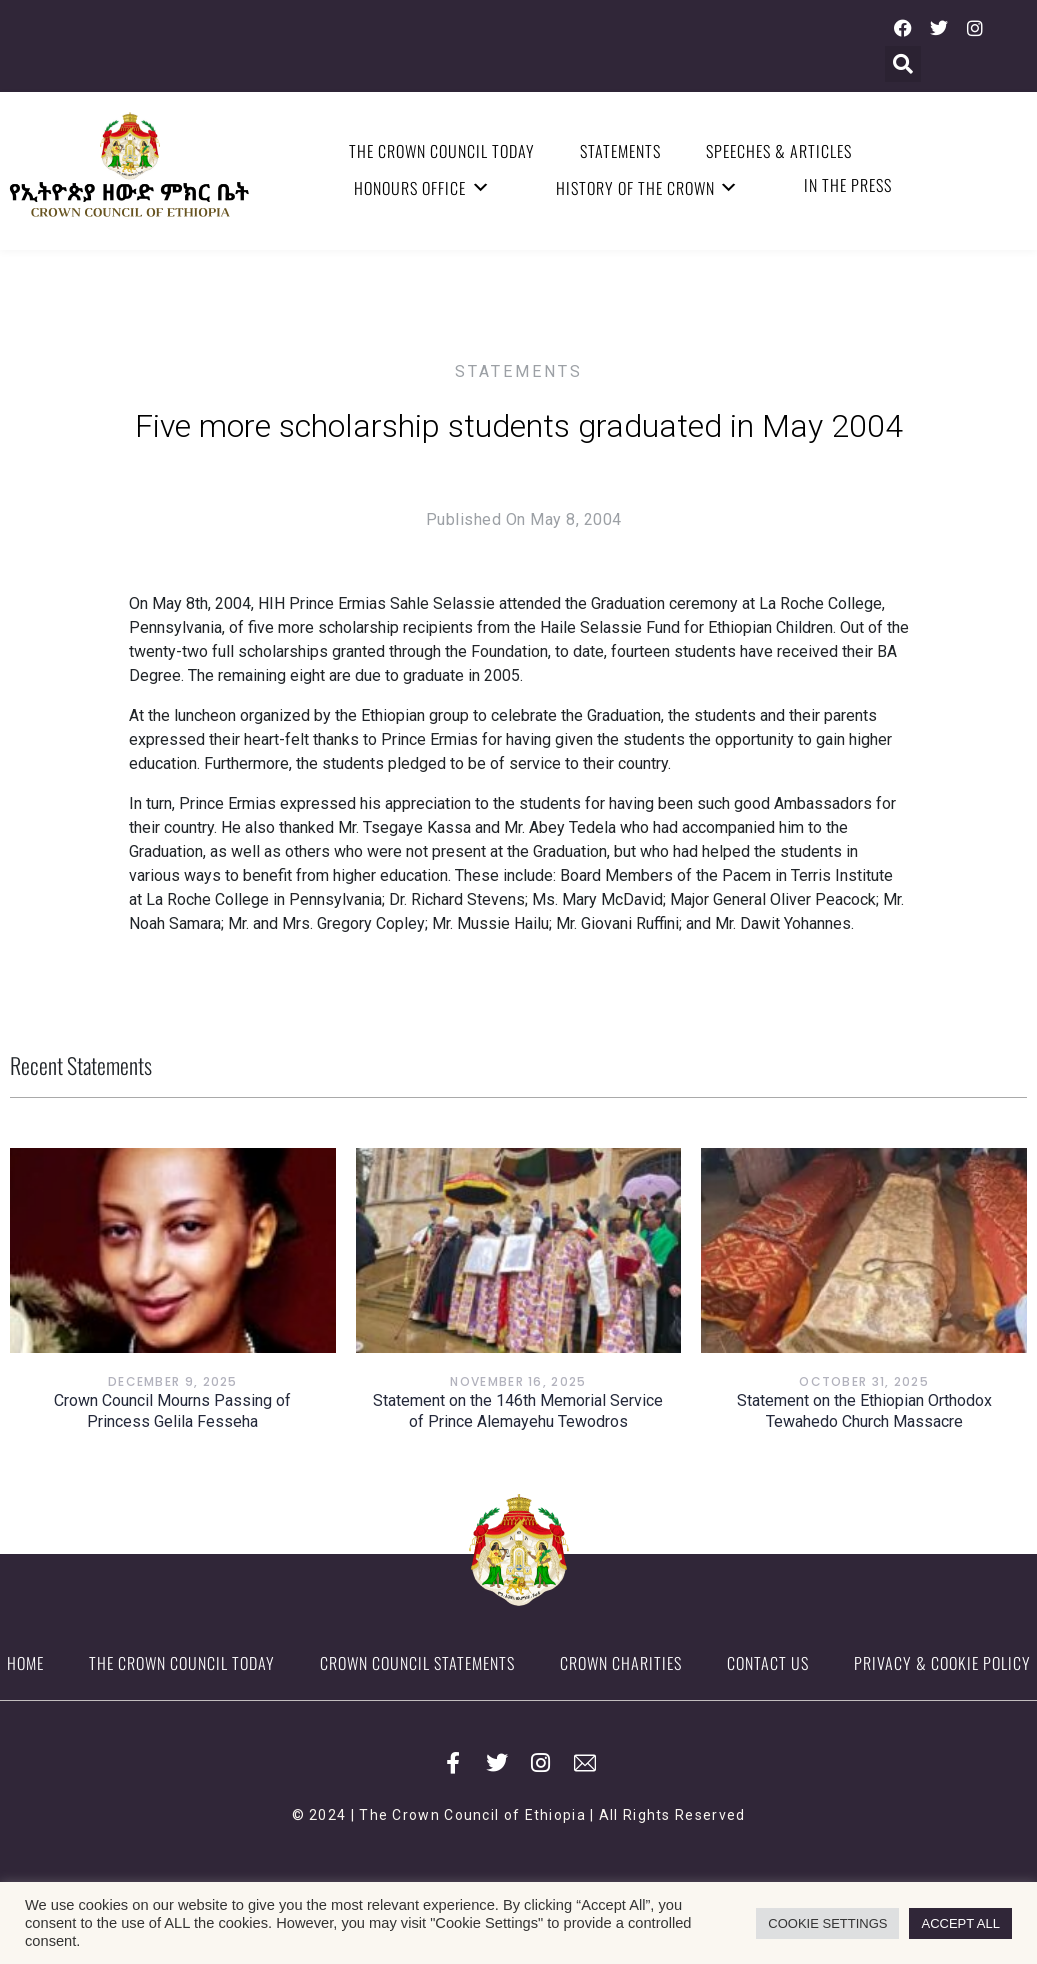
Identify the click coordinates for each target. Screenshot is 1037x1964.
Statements (620, 151)
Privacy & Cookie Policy (942, 1663)
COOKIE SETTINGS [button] (827, 1923)
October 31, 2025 (864, 1381)
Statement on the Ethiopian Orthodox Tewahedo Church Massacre (864, 1411)
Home (25, 1663)
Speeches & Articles (779, 151)
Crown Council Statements (417, 1663)
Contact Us (768, 1663)
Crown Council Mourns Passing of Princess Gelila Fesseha (172, 1411)
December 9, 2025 (173, 1381)
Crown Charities (621, 1663)
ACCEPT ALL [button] (960, 1923)
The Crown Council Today (442, 151)
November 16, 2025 (518, 1381)
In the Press (848, 185)
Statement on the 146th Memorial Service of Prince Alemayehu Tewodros (518, 1411)
